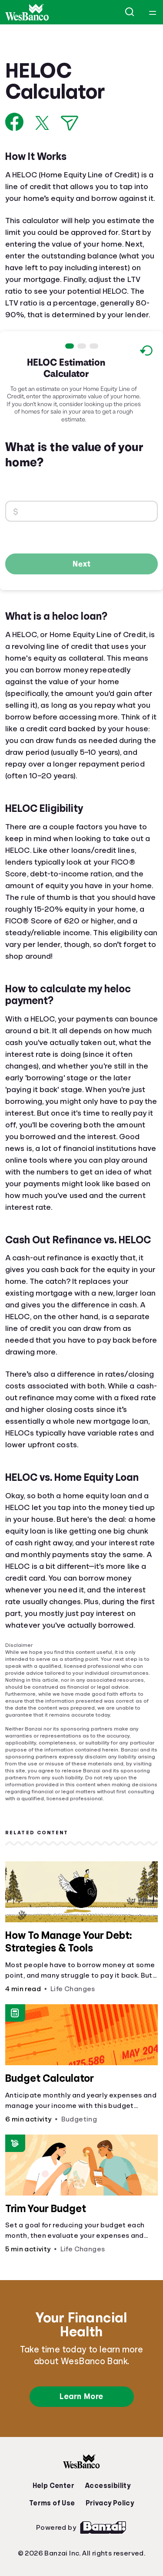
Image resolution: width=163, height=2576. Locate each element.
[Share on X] (42, 123)
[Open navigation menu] (152, 12)
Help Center (53, 2485)
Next (82, 563)
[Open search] (130, 12)
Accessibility (107, 2485)
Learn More (81, 2396)
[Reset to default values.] (146, 352)
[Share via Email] (69, 123)
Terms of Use (52, 2503)
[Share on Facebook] (14, 121)
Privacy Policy (110, 2503)
